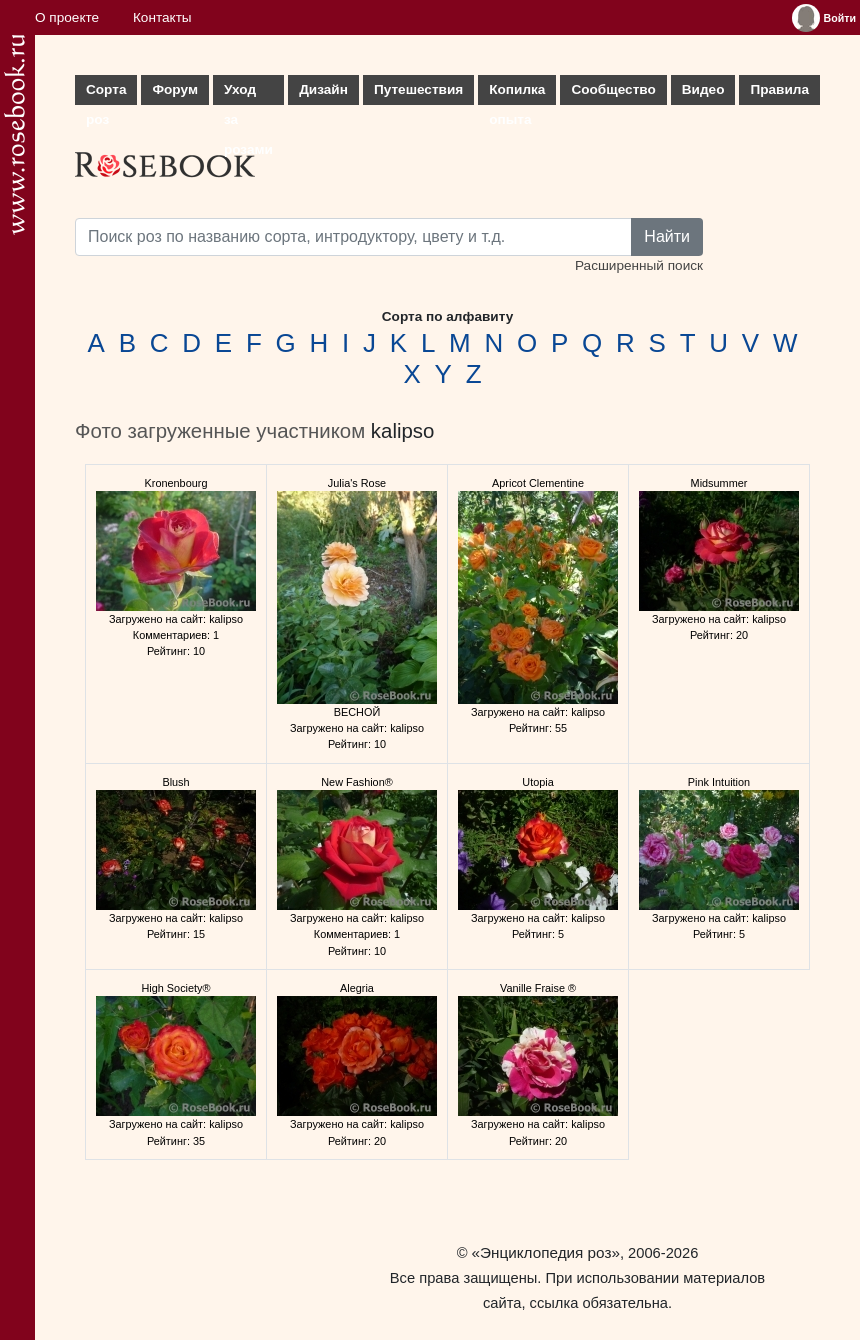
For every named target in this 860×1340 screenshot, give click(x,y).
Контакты (162, 17)
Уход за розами (248, 93)
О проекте (67, 17)
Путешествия (418, 89)
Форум (174, 89)
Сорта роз (106, 93)
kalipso (402, 431)
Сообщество (613, 89)
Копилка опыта (517, 93)
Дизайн (323, 89)
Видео (703, 89)
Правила (779, 89)
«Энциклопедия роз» (546, 1252)
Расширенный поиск (639, 265)
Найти (667, 236)
